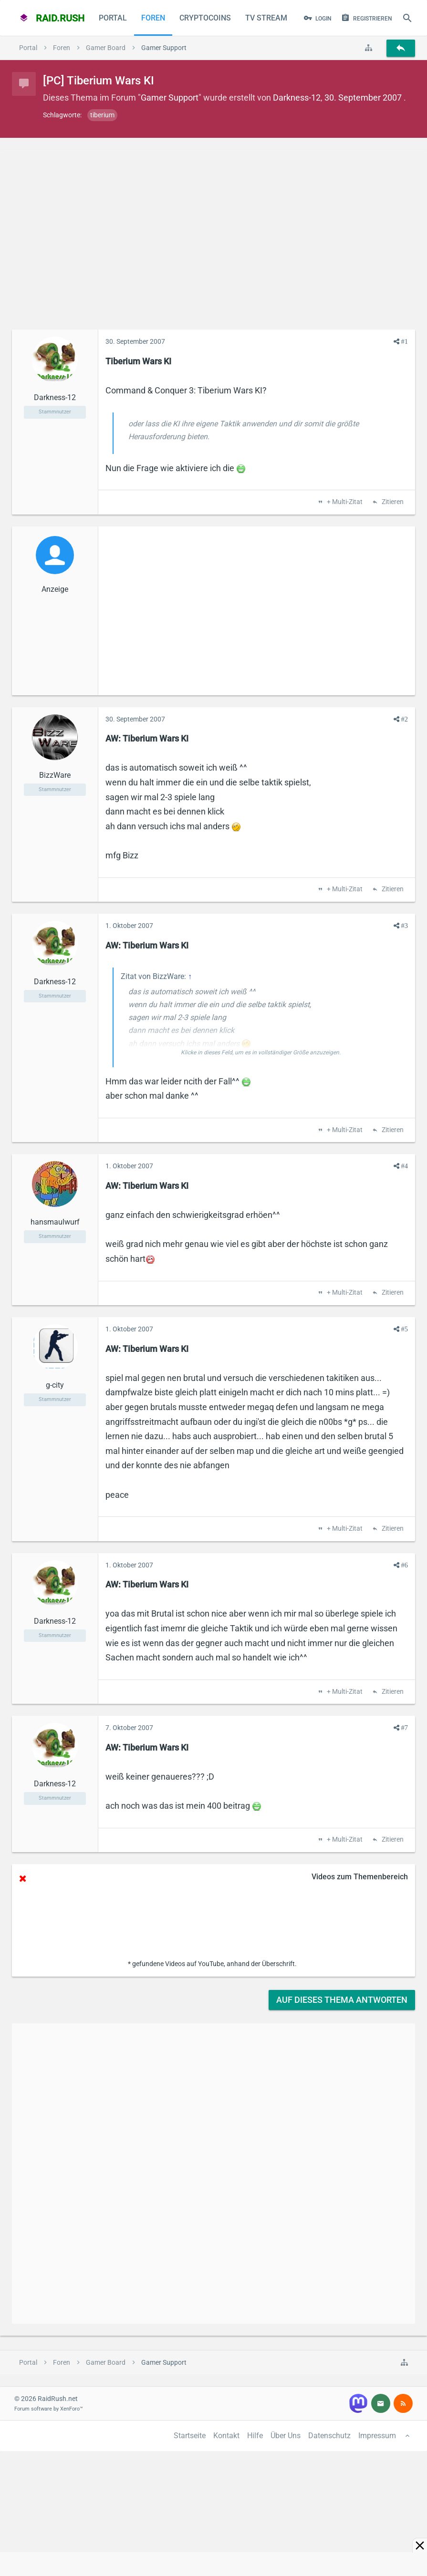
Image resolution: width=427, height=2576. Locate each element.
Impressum (377, 2435)
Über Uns (286, 2435)
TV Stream (266, 17)
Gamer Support (169, 98)
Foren (153, 17)
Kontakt (226, 2435)
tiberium (102, 115)
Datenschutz (329, 2435)
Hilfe (255, 2435)
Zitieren (392, 502)
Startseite (190, 2435)
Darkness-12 (297, 98)
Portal (113, 17)
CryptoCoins (205, 17)
